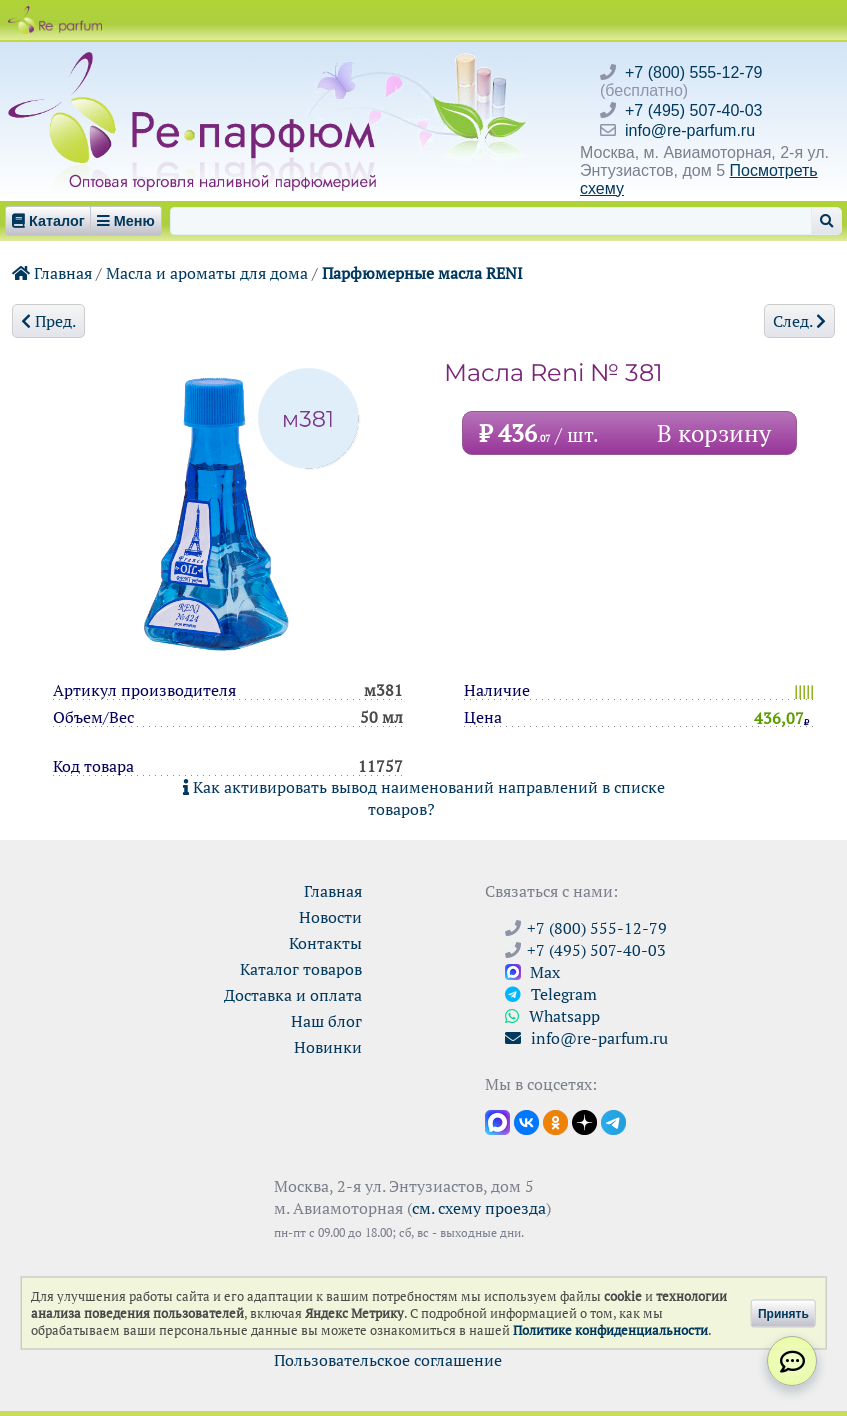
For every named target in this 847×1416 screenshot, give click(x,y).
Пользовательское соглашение (388, 1360)
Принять (783, 1313)
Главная (52, 273)
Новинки (328, 1047)
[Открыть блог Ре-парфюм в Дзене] (584, 1121)
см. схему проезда (479, 1208)
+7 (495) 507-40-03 (693, 110)
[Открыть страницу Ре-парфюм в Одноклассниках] (555, 1121)
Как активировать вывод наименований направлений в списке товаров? (424, 798)
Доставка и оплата (293, 995)
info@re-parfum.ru (690, 130)
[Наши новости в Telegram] (613, 1121)
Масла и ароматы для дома (207, 273)
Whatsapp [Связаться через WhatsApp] (552, 1016)
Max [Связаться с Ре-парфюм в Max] (532, 972)
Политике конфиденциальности (610, 1330)
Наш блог (326, 1021)
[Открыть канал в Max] (497, 1121)
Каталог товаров (301, 969)
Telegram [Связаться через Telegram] (551, 994)
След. (799, 321)
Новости (330, 917)
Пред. (48, 321)
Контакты (325, 943)
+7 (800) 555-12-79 (693, 72)
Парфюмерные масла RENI (422, 273)
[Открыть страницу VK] (526, 1121)
